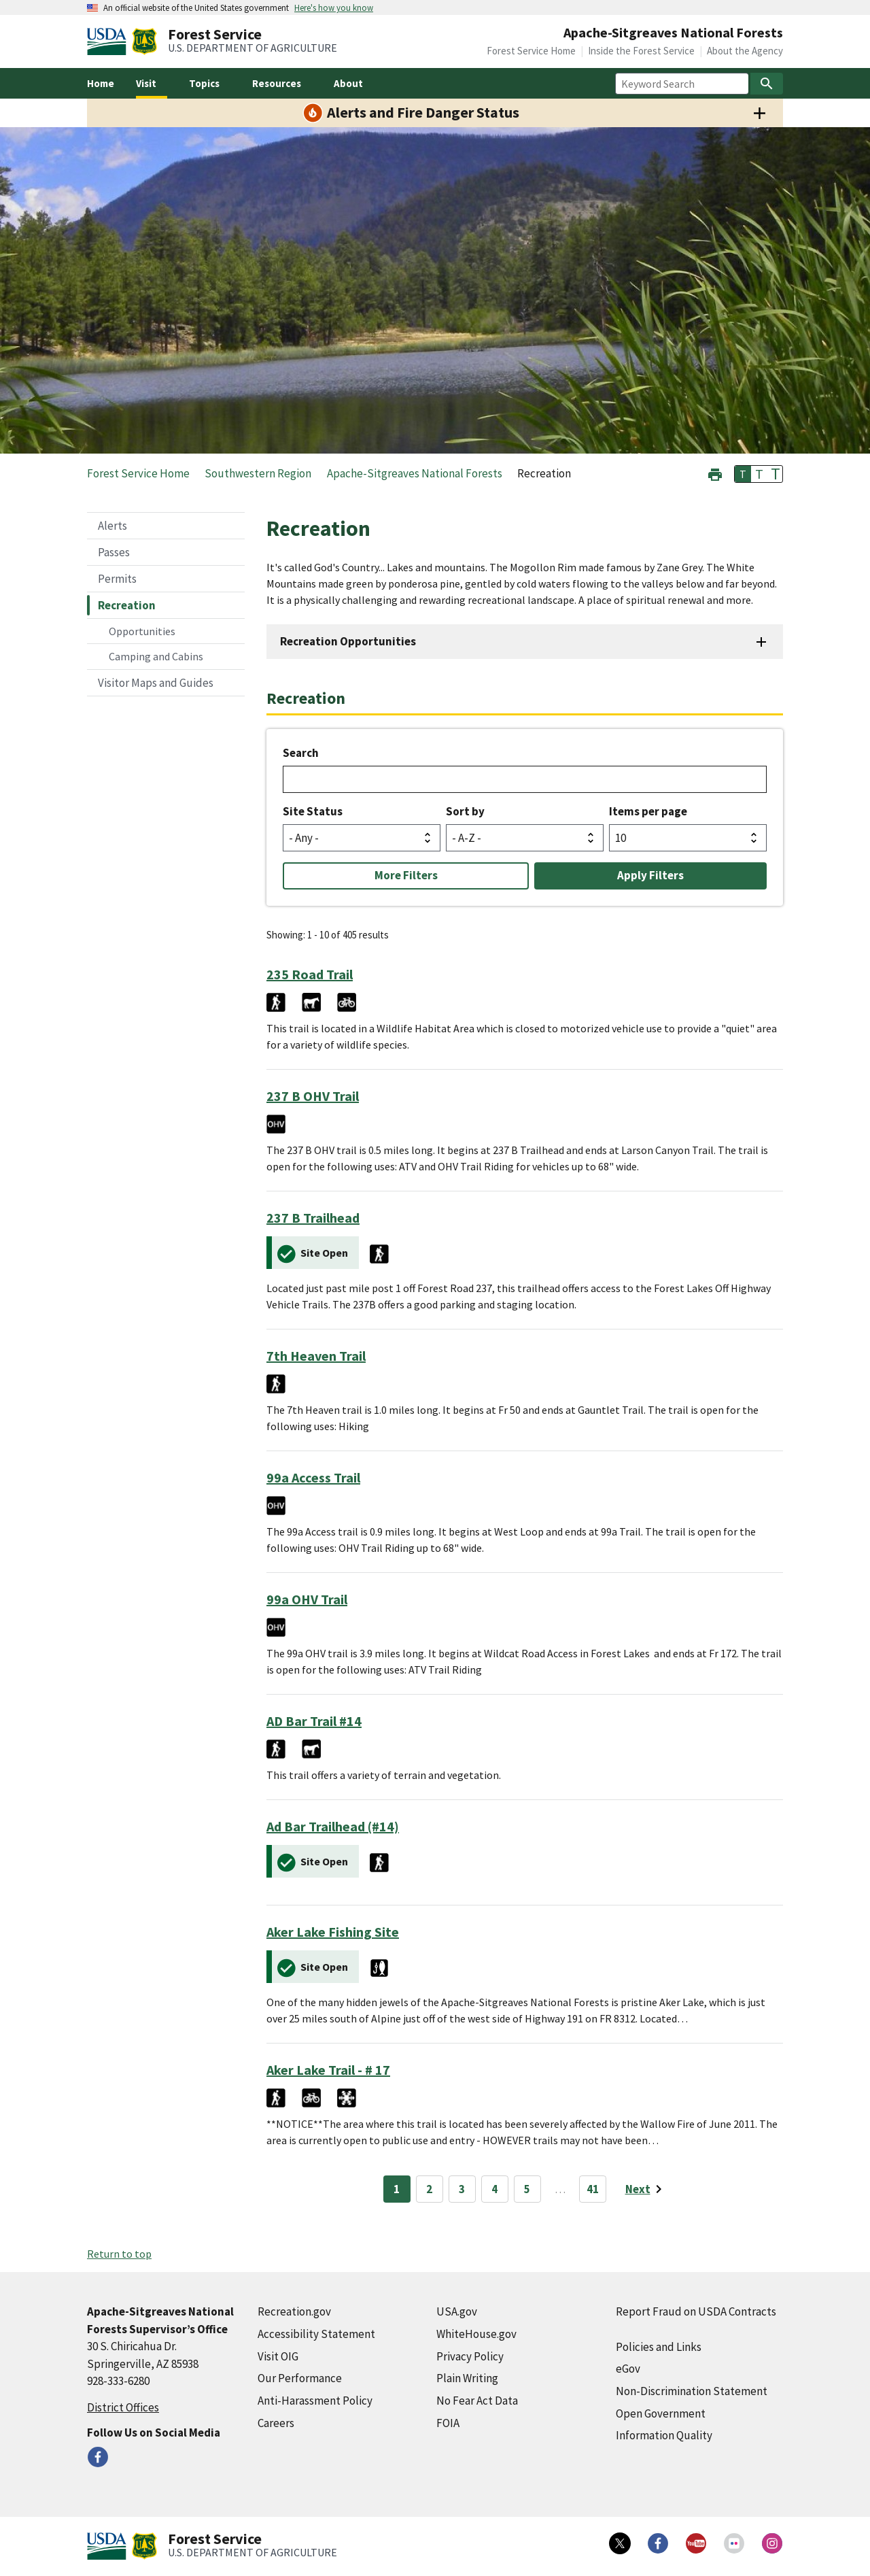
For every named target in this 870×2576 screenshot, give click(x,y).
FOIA (447, 2423)
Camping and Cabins (156, 656)
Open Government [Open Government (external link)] (661, 2413)
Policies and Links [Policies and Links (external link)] (658, 2346)
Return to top (119, 2253)
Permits (117, 578)
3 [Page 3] (462, 2189)
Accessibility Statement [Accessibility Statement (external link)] (316, 2333)
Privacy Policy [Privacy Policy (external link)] (470, 2356)
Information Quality (664, 2435)
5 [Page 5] (527, 2189)
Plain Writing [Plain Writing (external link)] (467, 2378)
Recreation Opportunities (348, 641)
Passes (114, 552)
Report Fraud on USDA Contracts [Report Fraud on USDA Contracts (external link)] (696, 2311)
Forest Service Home (531, 50)
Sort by (465, 811)
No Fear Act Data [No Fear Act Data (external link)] (477, 2400)
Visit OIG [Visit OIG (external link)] (278, 2356)
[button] (715, 473)
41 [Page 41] (593, 2189)
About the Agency (745, 50)
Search (301, 752)
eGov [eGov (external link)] (628, 2368)
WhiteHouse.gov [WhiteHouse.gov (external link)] (476, 2333)
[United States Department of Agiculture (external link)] (109, 41)
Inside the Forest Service (641, 50)
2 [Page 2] (429, 2189)
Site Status (313, 811)
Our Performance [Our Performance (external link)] (300, 2378)
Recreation (127, 605)
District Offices (123, 2407)
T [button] (743, 474)
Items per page (648, 811)
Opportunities (142, 631)
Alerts (112, 525)
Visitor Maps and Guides (155, 682)
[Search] (766, 84)
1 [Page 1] (397, 2189)
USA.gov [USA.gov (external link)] (456, 2311)
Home (100, 83)
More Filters (406, 875)
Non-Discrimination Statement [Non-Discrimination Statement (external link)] (691, 2391)
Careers (276, 2423)
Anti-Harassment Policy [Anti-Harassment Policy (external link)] (315, 2400)
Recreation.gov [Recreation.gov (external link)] (294, 2311)
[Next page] (646, 2189)
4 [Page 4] (494, 2189)
